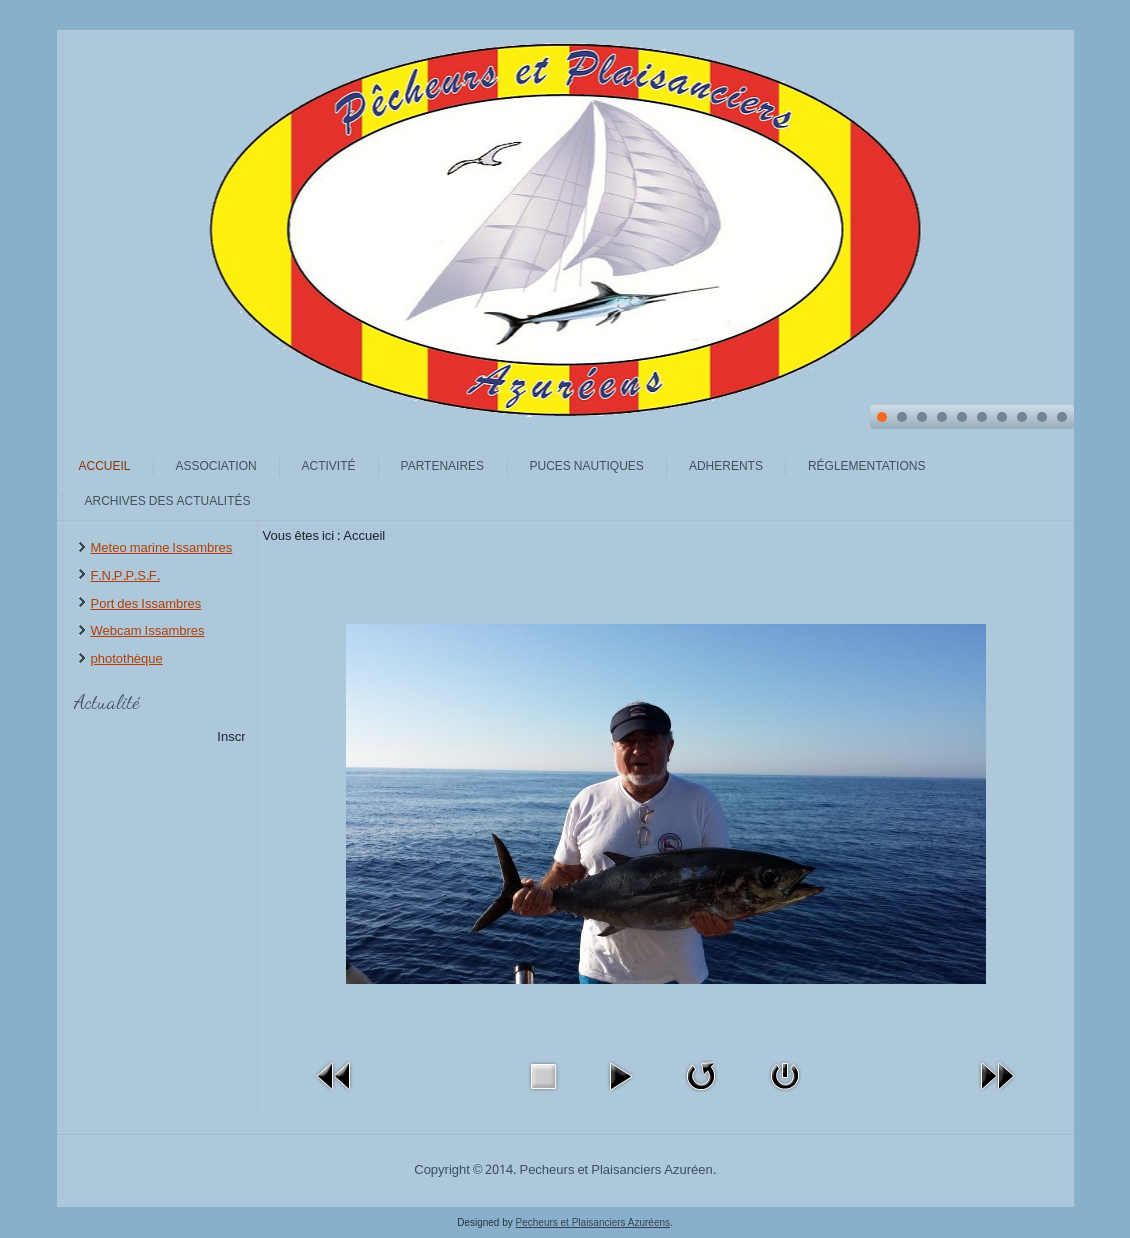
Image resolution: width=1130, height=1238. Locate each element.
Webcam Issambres (148, 631)
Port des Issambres (146, 604)
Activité (329, 467)
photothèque (127, 659)
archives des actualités (168, 502)
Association (216, 467)
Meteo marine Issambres (162, 548)
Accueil (105, 467)
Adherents (726, 467)
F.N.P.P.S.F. (125, 576)
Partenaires (443, 467)
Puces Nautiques (587, 467)
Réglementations (867, 467)
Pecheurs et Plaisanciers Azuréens (593, 1222)
